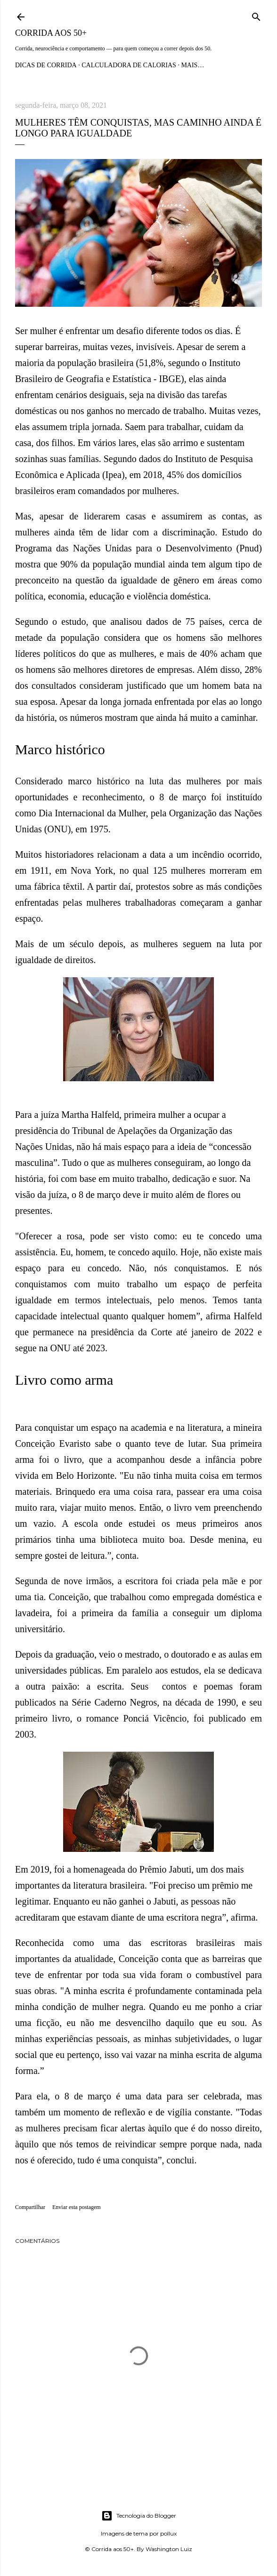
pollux (168, 2533)
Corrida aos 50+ (51, 33)
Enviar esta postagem (76, 2207)
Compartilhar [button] (30, 2207)
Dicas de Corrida (46, 65)
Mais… (192, 65)
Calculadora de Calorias (128, 65)
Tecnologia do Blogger (138, 2515)
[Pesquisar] (256, 15)
